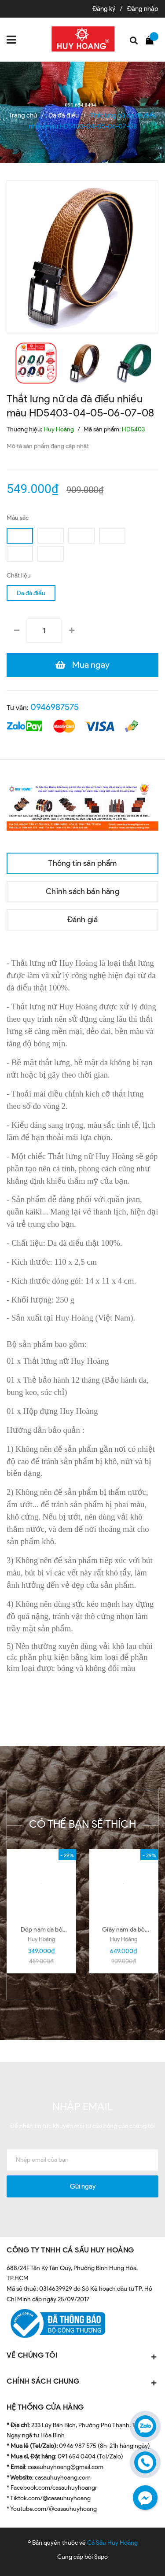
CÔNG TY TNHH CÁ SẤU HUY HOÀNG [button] (70, 2250)
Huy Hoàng (41, 1939)
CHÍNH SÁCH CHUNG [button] (82, 2382)
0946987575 (54, 707)
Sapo (101, 2557)
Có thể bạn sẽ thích (82, 1824)
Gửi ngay (82, 2186)
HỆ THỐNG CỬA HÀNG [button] (45, 2407)
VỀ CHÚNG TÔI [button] (82, 2356)
